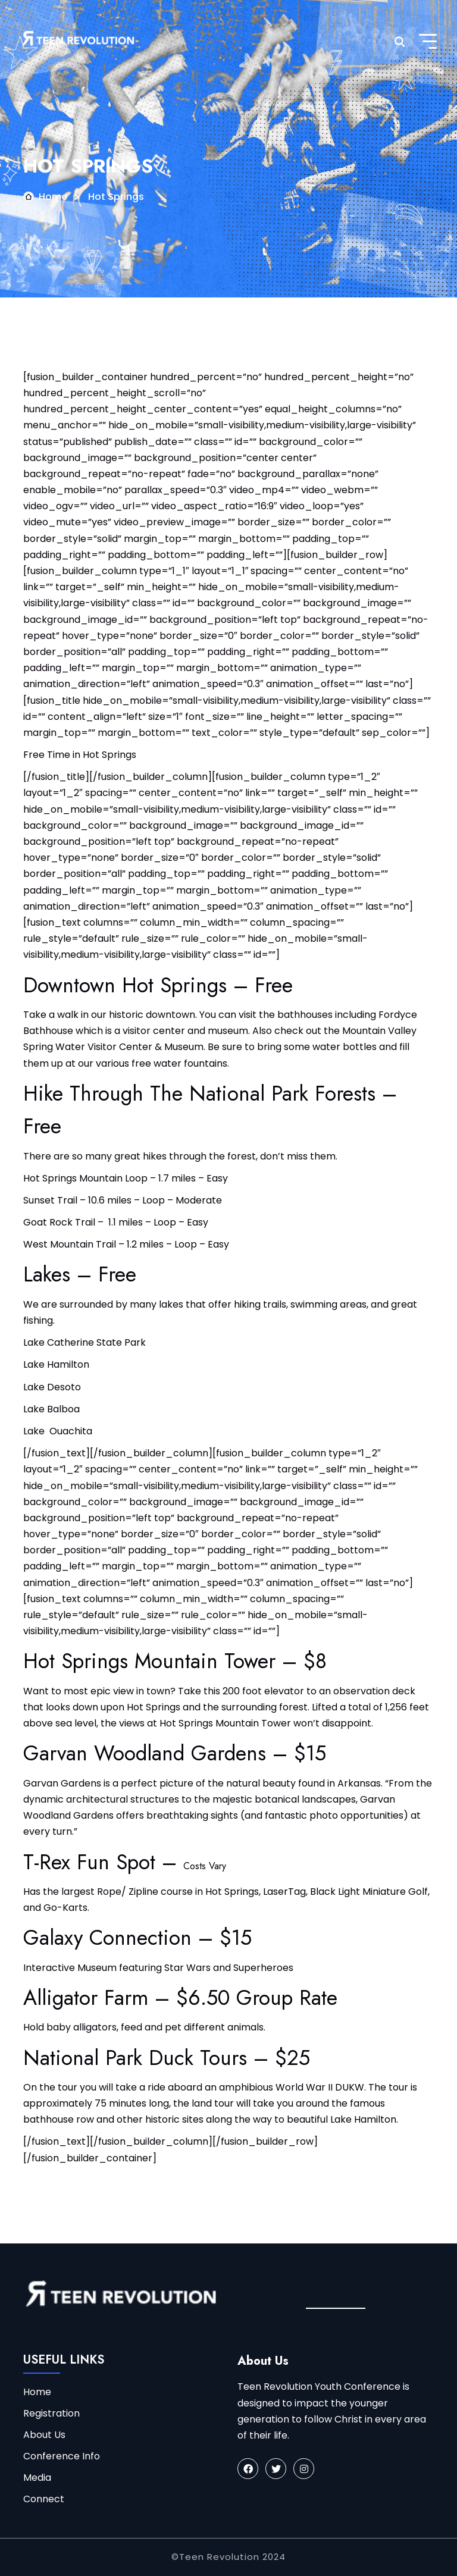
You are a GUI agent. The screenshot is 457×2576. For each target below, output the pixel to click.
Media (37, 2477)
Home (53, 196)
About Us (44, 2435)
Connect (43, 2499)
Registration (51, 2413)
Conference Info (61, 2456)
